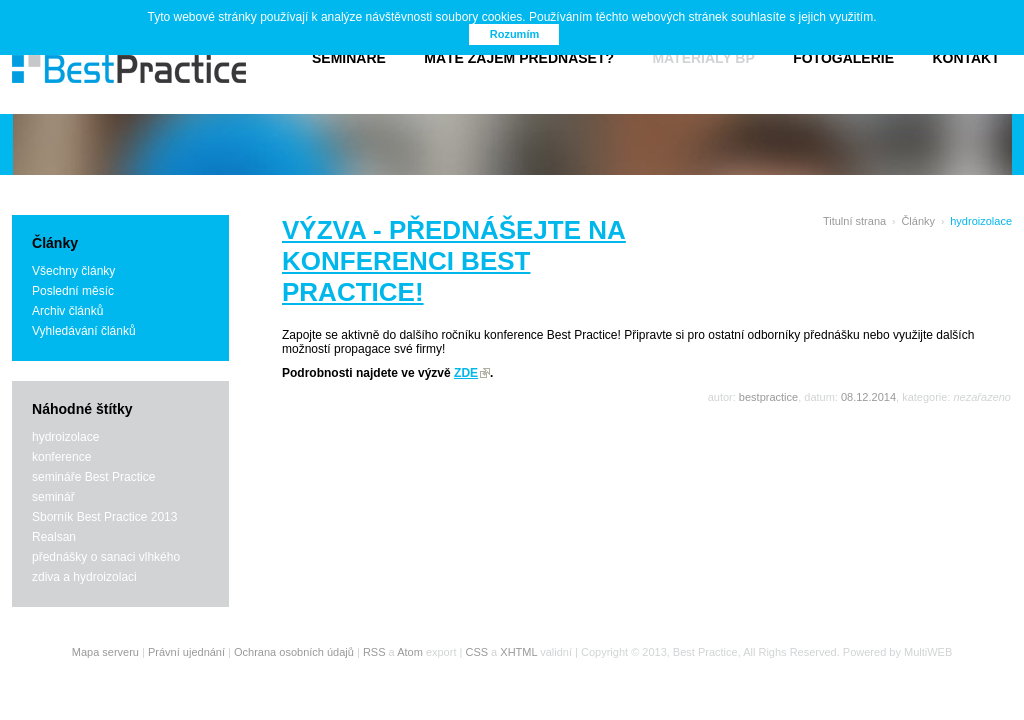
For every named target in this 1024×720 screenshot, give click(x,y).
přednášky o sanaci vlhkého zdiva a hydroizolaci (106, 567)
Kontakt (965, 58)
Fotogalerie (843, 58)
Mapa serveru (105, 652)
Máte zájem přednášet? (519, 58)
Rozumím (515, 34)
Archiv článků (67, 311)
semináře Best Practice (93, 477)
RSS (374, 652)
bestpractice (768, 397)
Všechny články (73, 271)
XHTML (518, 652)
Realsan (54, 537)
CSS (476, 652)
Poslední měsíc (73, 291)
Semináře (349, 58)
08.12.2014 (868, 397)
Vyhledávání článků (84, 331)
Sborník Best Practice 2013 (104, 517)
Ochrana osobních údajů (294, 652)
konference (61, 457)
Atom (410, 652)
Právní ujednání (186, 652)
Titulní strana (854, 221)
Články (918, 221)
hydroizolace (65, 437)
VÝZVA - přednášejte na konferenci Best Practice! (454, 261)
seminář (53, 497)
